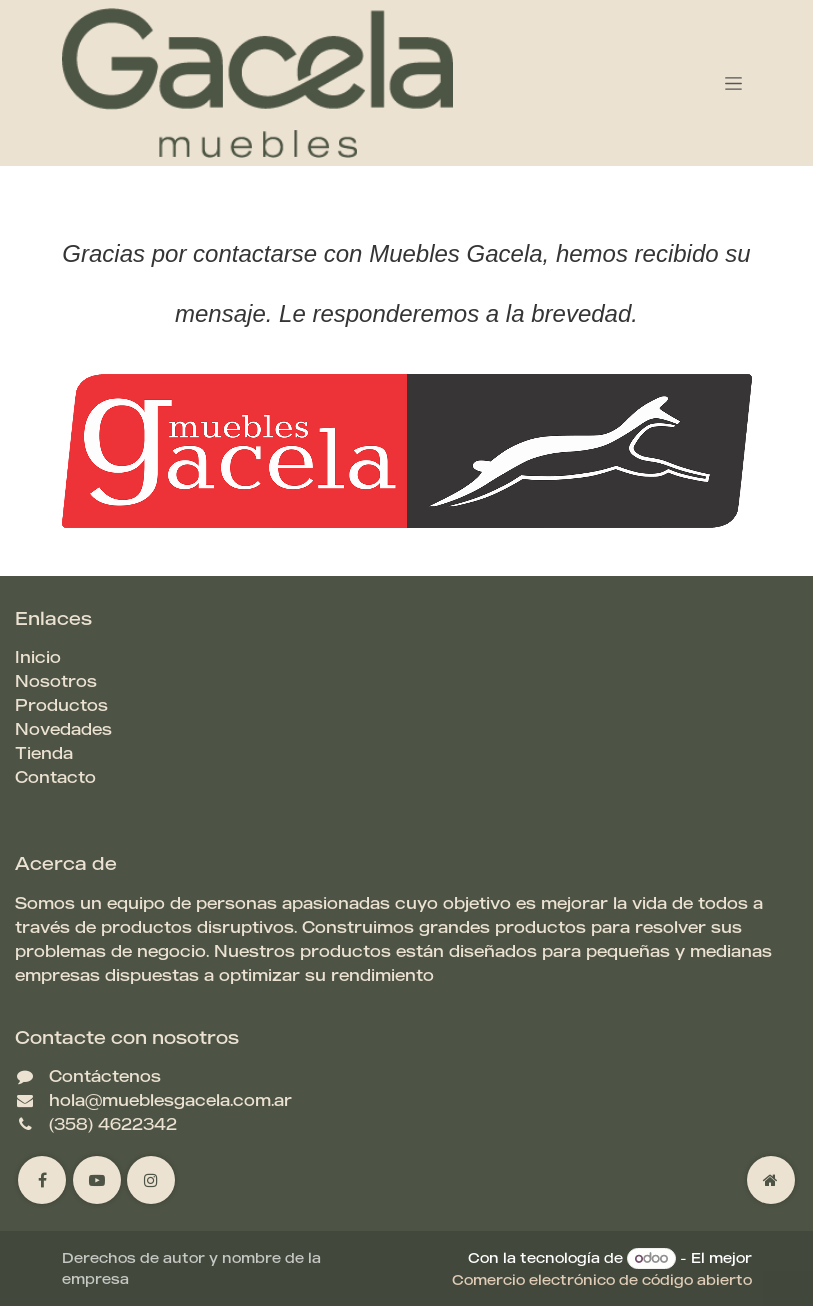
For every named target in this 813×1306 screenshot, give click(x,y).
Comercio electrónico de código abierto (602, 1279)
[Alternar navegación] (733, 83)
